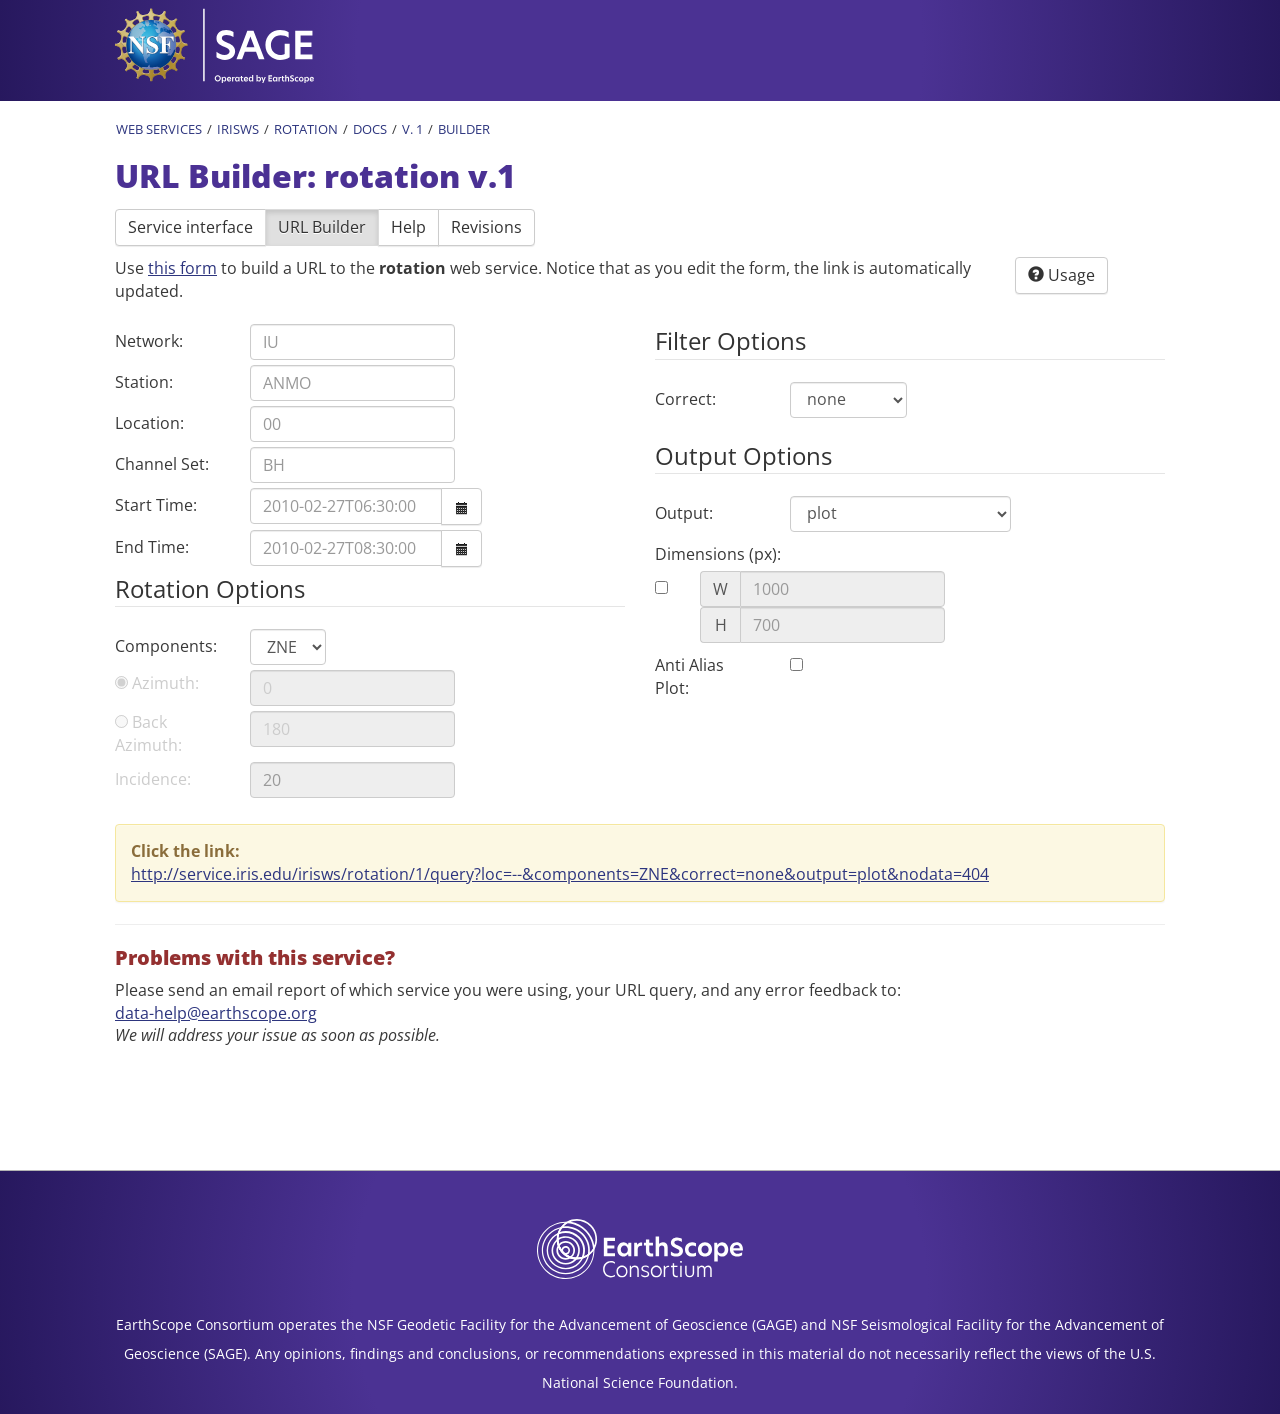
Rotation (306, 129)
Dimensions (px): (718, 554)
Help (408, 227)
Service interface (190, 227)
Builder (464, 129)
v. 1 (412, 129)
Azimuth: (157, 683)
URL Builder (322, 227)
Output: (684, 513)
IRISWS (238, 129)
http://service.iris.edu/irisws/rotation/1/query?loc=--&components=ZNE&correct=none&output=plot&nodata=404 (560, 874)
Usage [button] (1061, 275)
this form (182, 268)
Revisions (486, 227)
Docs (370, 129)
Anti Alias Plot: (689, 676)
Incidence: (153, 779)
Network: (149, 341)
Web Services (159, 129)
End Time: (152, 547)
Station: (144, 382)
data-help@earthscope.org (216, 1013)
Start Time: (156, 505)
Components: (166, 646)
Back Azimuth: (148, 733)
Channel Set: (162, 464)
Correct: (685, 399)
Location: (149, 423)
